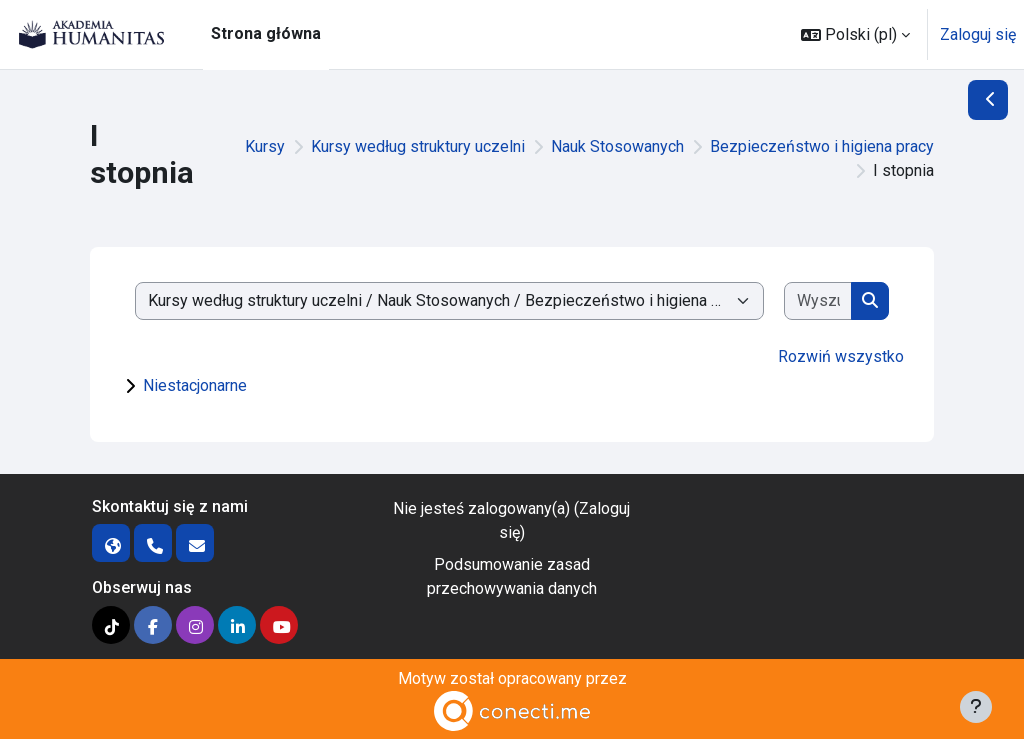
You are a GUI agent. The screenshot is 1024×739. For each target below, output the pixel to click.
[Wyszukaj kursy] (818, 301)
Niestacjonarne (195, 385)
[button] (855, 34)
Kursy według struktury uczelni (418, 146)
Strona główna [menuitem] (266, 33)
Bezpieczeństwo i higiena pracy (822, 146)
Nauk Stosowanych (617, 146)
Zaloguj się (978, 34)
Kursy (265, 146)
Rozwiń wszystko (841, 356)
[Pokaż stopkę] (976, 707)
